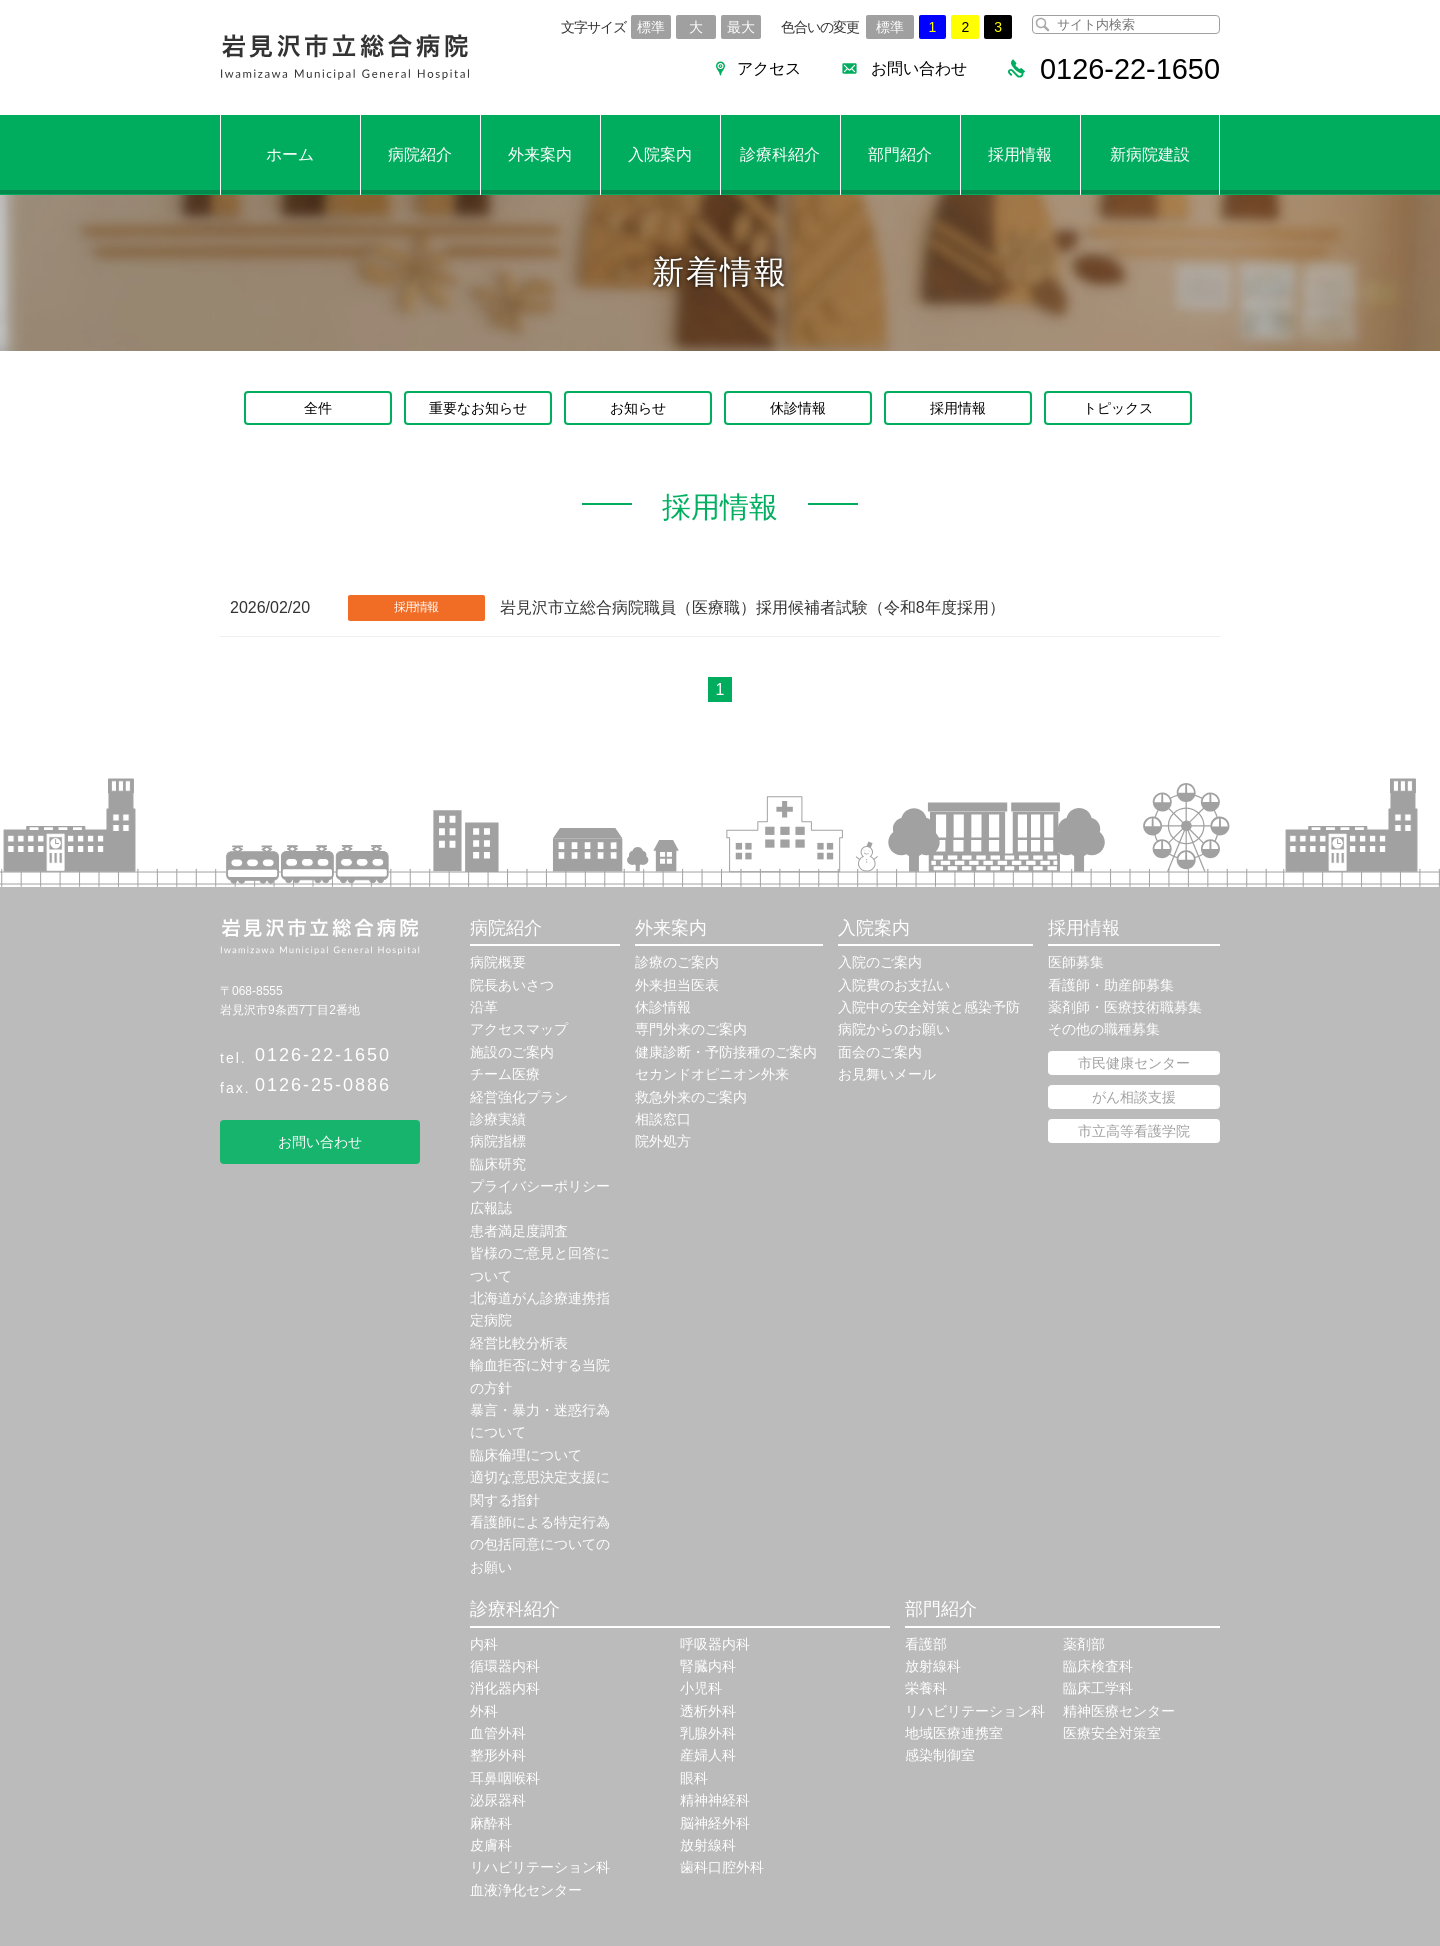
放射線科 (708, 1845)
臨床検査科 (1098, 1666)
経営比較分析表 (519, 1343)
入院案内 (660, 154)
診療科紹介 (780, 154)
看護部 (926, 1644)
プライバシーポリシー (540, 1186)
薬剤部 (1084, 1644)
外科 (484, 1711)
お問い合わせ (910, 68)
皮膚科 (491, 1845)
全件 (318, 408)
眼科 (694, 1778)
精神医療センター (1119, 1711)
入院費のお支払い (894, 985)
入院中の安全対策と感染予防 (929, 1007)
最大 (741, 27)
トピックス (1118, 408)
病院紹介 (420, 154)
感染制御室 (940, 1755)
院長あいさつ (512, 985)
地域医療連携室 (954, 1733)
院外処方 (663, 1141)
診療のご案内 (677, 962)
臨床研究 (498, 1164)
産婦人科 (708, 1755)
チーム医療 (505, 1074)
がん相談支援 (1134, 1097)
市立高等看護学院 (1134, 1131)
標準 (651, 27)
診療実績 (498, 1119)
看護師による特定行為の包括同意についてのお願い (540, 1544)
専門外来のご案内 (691, 1029)
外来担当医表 (677, 985)
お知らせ (638, 408)
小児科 (701, 1688)
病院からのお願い (894, 1029)
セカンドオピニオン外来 (712, 1074)
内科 (484, 1644)
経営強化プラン (519, 1097)
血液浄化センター (526, 1890)
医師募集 (1076, 962)
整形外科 (498, 1755)
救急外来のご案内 (691, 1097)
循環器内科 (505, 1666)
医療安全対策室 (1112, 1733)
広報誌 (491, 1208)
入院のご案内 (880, 962)
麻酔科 (491, 1823)
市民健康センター (1134, 1063)
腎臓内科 (708, 1666)
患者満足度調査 (519, 1231)
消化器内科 (505, 1688)
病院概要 (498, 962)
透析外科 (708, 1711)
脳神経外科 (715, 1823)
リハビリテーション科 (540, 1867)
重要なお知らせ (478, 408)
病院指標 (498, 1141)
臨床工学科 (1098, 1688)
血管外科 (498, 1733)
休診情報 (798, 408)
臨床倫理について (526, 1455)
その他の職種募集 (1104, 1029)
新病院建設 (1150, 154)
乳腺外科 (708, 1733)
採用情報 (1020, 154)
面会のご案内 (880, 1052)
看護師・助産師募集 (1111, 985)
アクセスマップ (519, 1029)
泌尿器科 (498, 1800)
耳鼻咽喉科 (505, 1778)
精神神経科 (715, 1800)
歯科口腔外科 (722, 1867)
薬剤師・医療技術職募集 (1125, 1007)
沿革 (484, 1007)
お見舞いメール (887, 1074)
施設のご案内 (512, 1052)
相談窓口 (663, 1119)
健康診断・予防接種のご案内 (726, 1052)
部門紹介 (900, 154)
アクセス (760, 68)
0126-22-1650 (323, 1055)
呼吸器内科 (715, 1644)
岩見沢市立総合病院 (345, 57)
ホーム (290, 154)
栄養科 (926, 1688)
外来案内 (540, 154)
